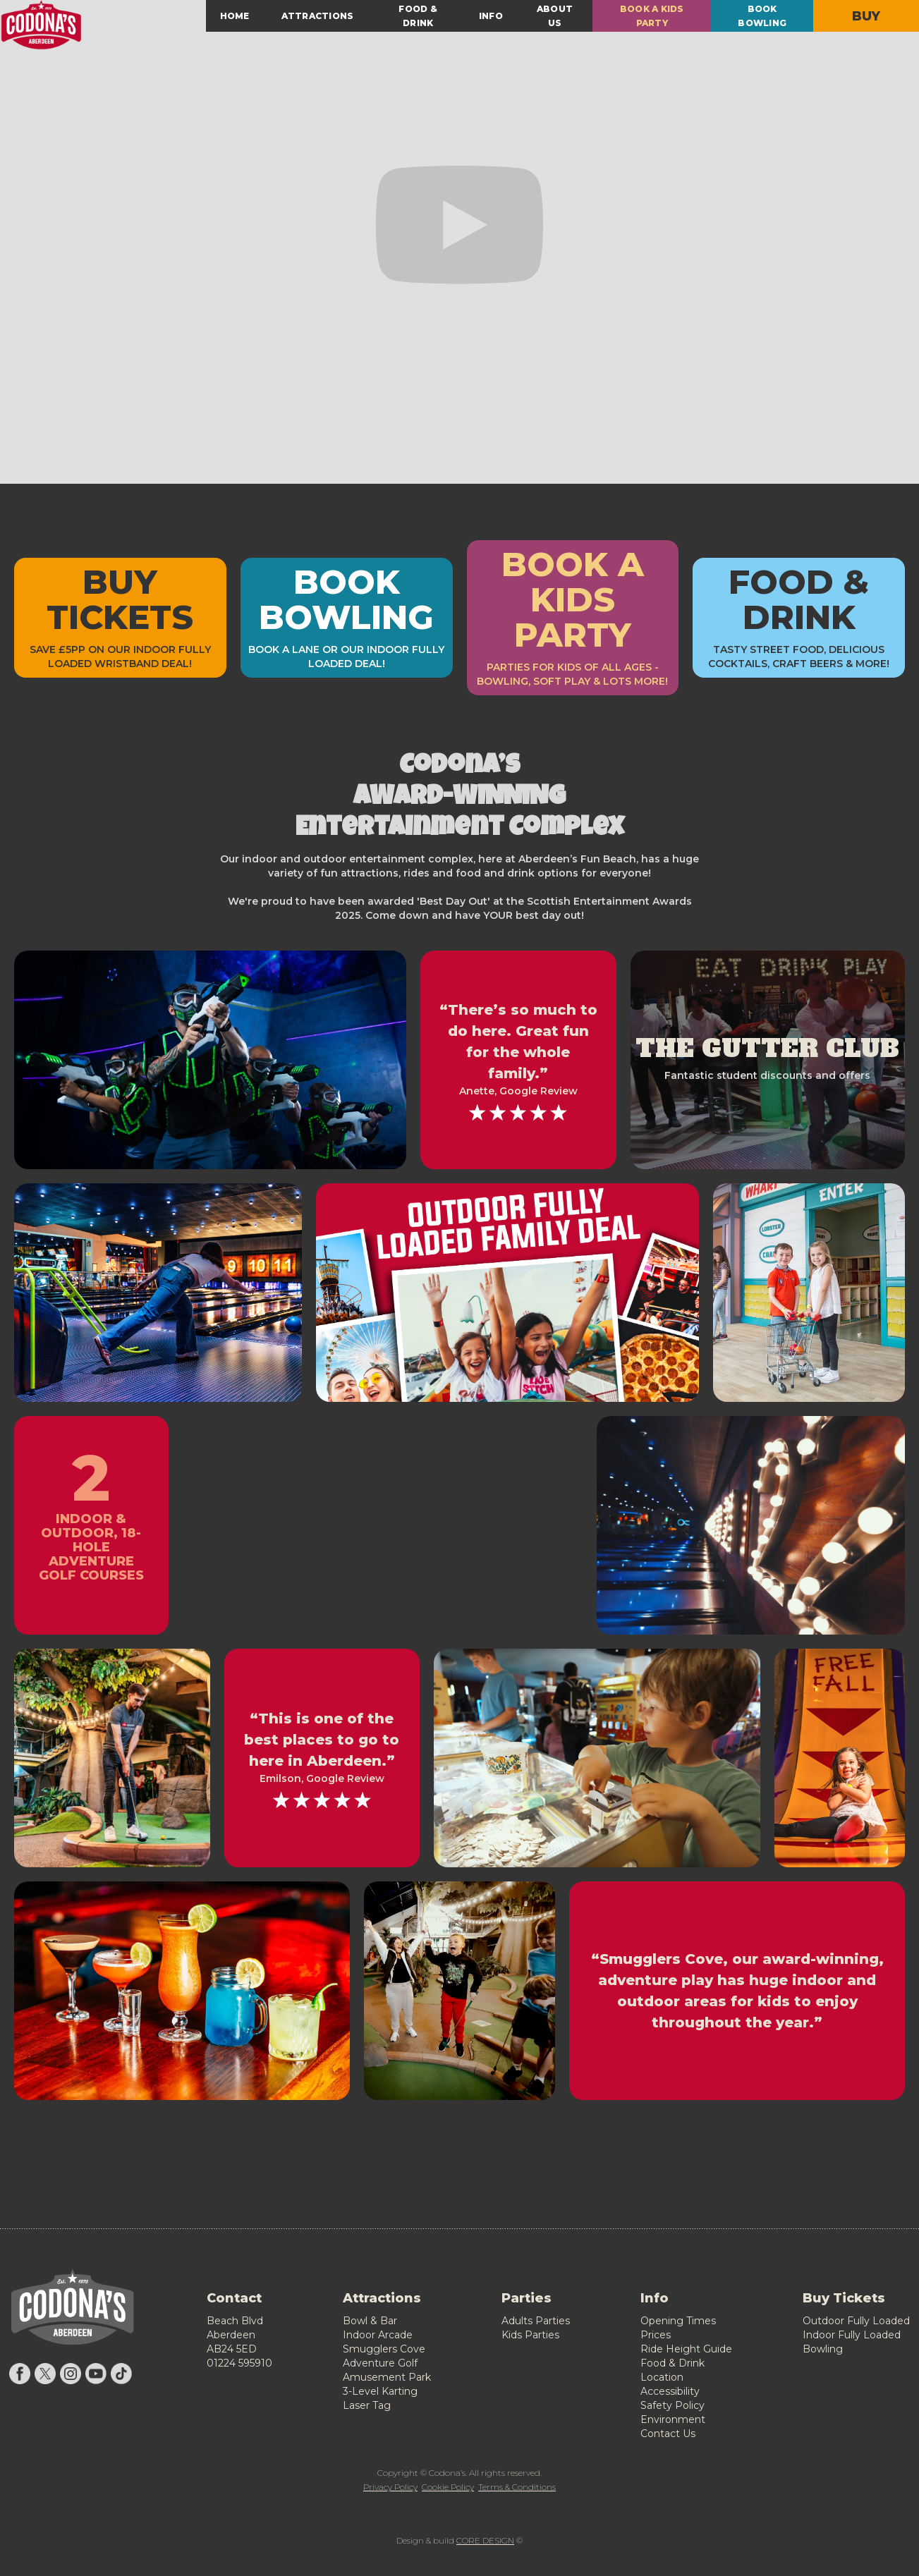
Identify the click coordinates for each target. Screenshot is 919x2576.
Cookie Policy (448, 2487)
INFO (491, 16)
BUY (866, 16)
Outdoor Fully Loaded (856, 2320)
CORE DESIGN (485, 2540)
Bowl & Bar (370, 2320)
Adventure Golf (380, 2363)
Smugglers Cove (384, 2349)
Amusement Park (387, 2377)
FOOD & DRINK (417, 16)
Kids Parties (530, 2334)
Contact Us (667, 2433)
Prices (655, 2334)
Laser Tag (367, 2405)
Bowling (823, 2349)
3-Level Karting (380, 2391)
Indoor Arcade (378, 2334)
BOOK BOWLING (762, 16)
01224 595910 (239, 2363)
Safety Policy (672, 2405)
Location (661, 2377)
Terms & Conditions (517, 2487)
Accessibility (670, 2391)
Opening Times (678, 2320)
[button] (317, 16)
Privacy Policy (390, 2487)
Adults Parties (535, 2320)
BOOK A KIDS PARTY (652, 16)
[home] (103, 25)
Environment (672, 2419)
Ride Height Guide (686, 2349)
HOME (235, 16)
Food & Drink (672, 2363)
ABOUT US (555, 16)
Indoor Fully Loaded (852, 2334)
